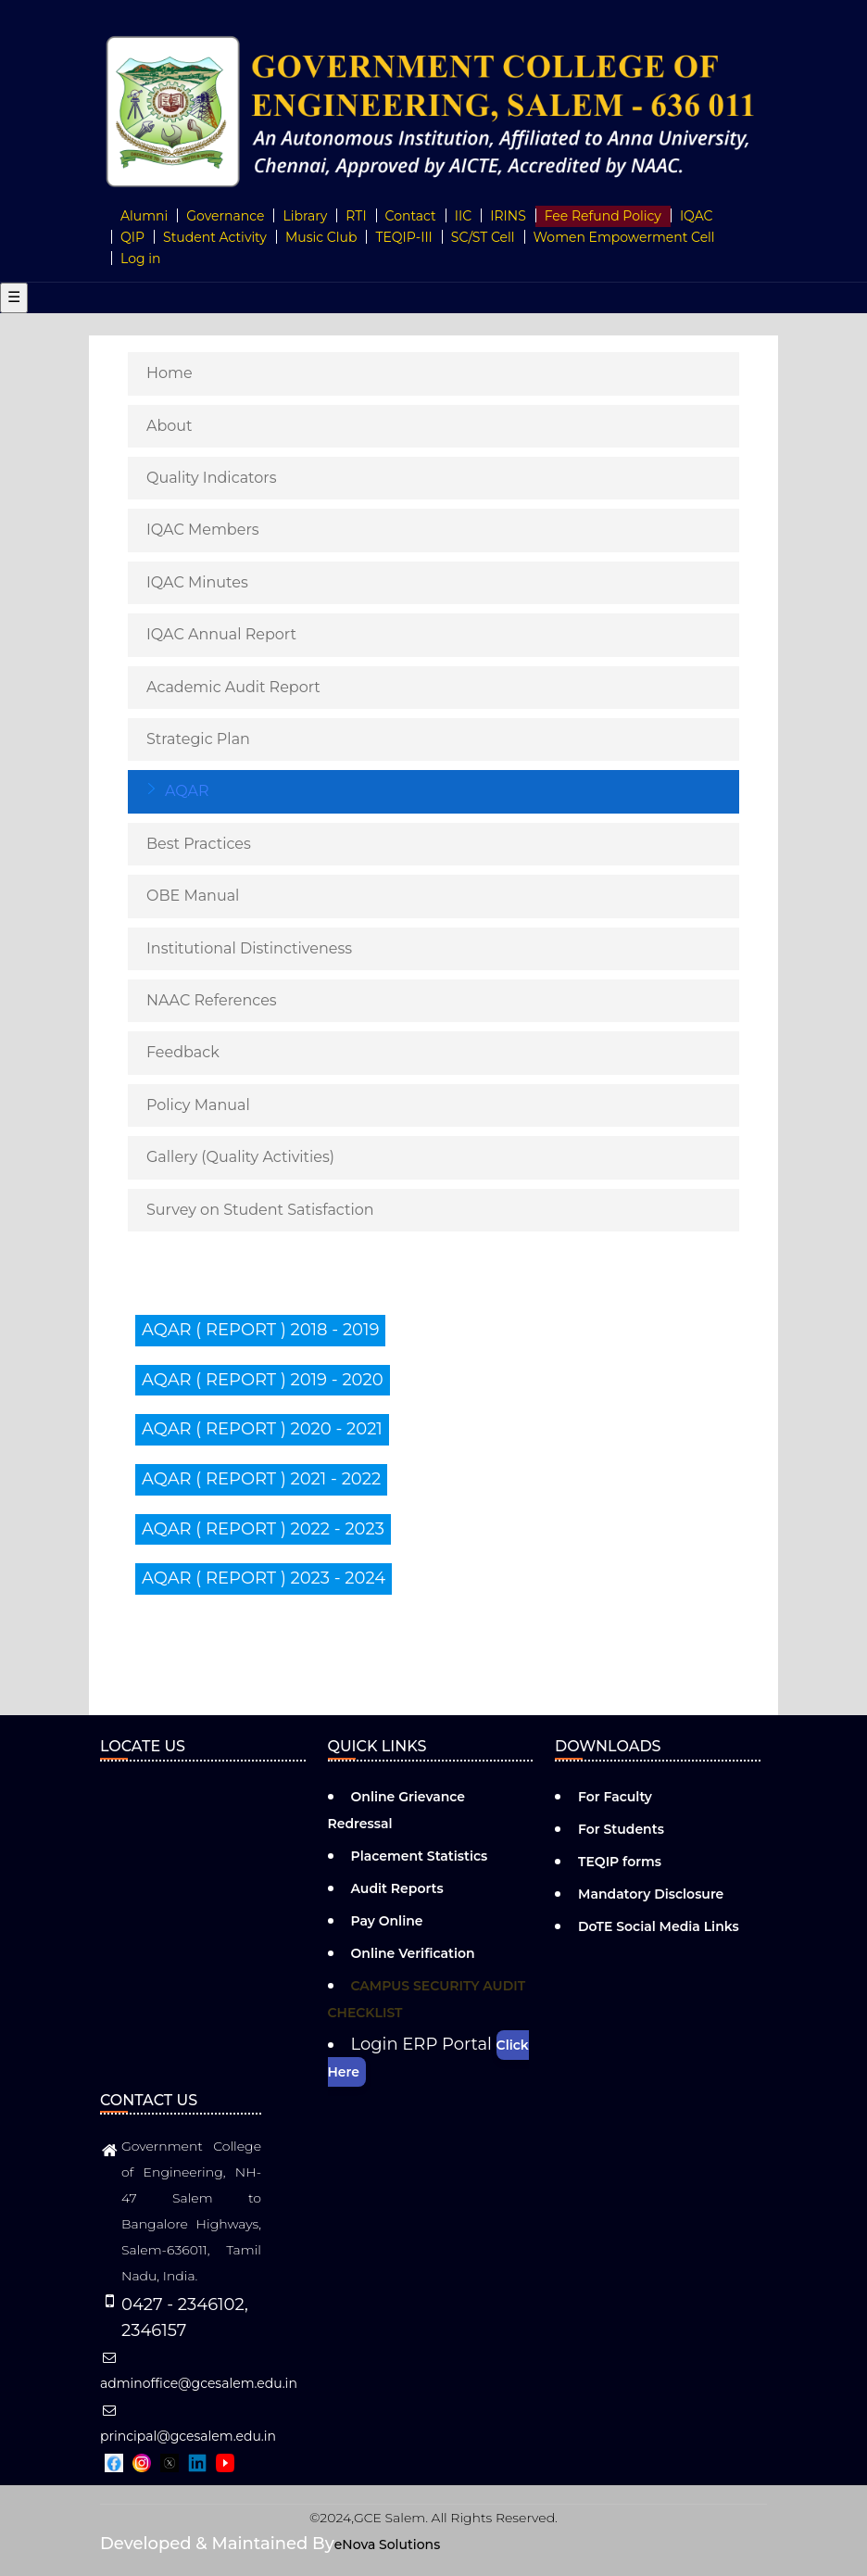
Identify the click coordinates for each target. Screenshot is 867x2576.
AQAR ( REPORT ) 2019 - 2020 (262, 1380)
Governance (225, 216)
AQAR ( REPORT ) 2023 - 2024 (263, 1578)
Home (169, 373)
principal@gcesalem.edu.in (188, 2424)
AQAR (187, 791)
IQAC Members (202, 529)
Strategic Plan (198, 739)
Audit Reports (397, 1888)
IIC (463, 216)
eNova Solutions (387, 2544)
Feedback (183, 1052)
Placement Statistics (419, 1856)
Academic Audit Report (233, 687)
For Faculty (615, 1796)
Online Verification (413, 1953)
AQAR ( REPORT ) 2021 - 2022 (261, 1479)
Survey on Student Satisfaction (260, 1210)
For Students (621, 1829)
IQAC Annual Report (221, 634)
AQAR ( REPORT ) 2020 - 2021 (262, 1429)
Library (305, 216)
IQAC (696, 216)
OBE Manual (192, 895)
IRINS (508, 216)
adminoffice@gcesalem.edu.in (198, 2371)
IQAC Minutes (197, 582)
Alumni (144, 216)
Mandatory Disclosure (650, 1894)
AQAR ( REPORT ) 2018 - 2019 (260, 1330)
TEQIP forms (619, 1861)
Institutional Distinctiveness (249, 948)
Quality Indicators (211, 477)
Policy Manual (198, 1105)
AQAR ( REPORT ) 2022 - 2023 (263, 1529)
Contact (410, 216)
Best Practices (198, 843)
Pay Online (387, 1921)
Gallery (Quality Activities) (240, 1157)
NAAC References (211, 1000)
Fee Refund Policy (603, 216)
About (169, 426)
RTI (356, 216)
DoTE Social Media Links (658, 1926)
